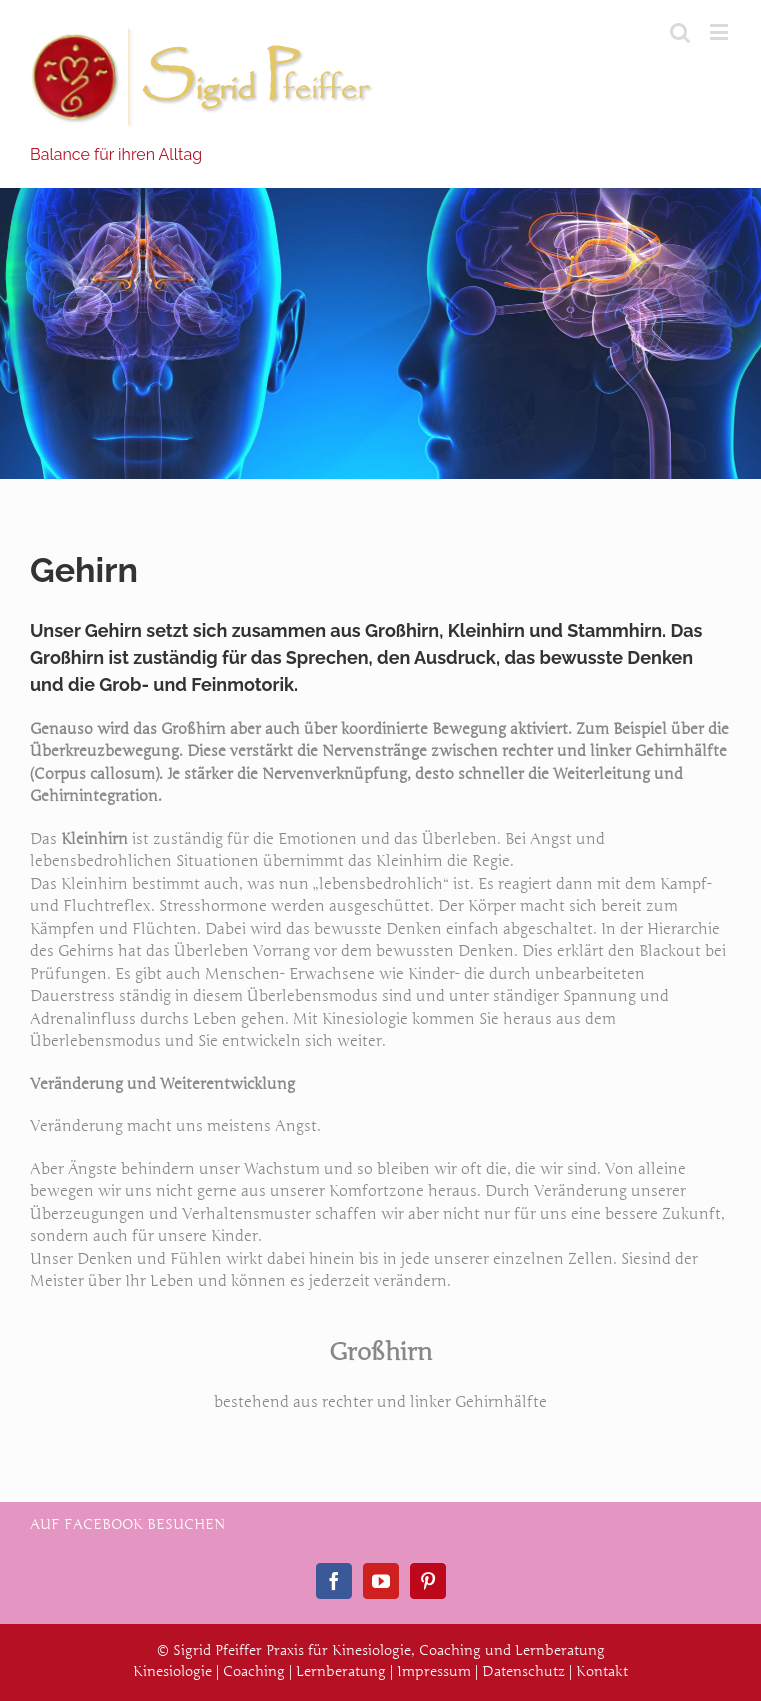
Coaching (254, 1671)
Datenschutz (523, 1671)
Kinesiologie (172, 1671)
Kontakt (602, 1671)
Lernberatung (341, 1671)
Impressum (434, 1671)
